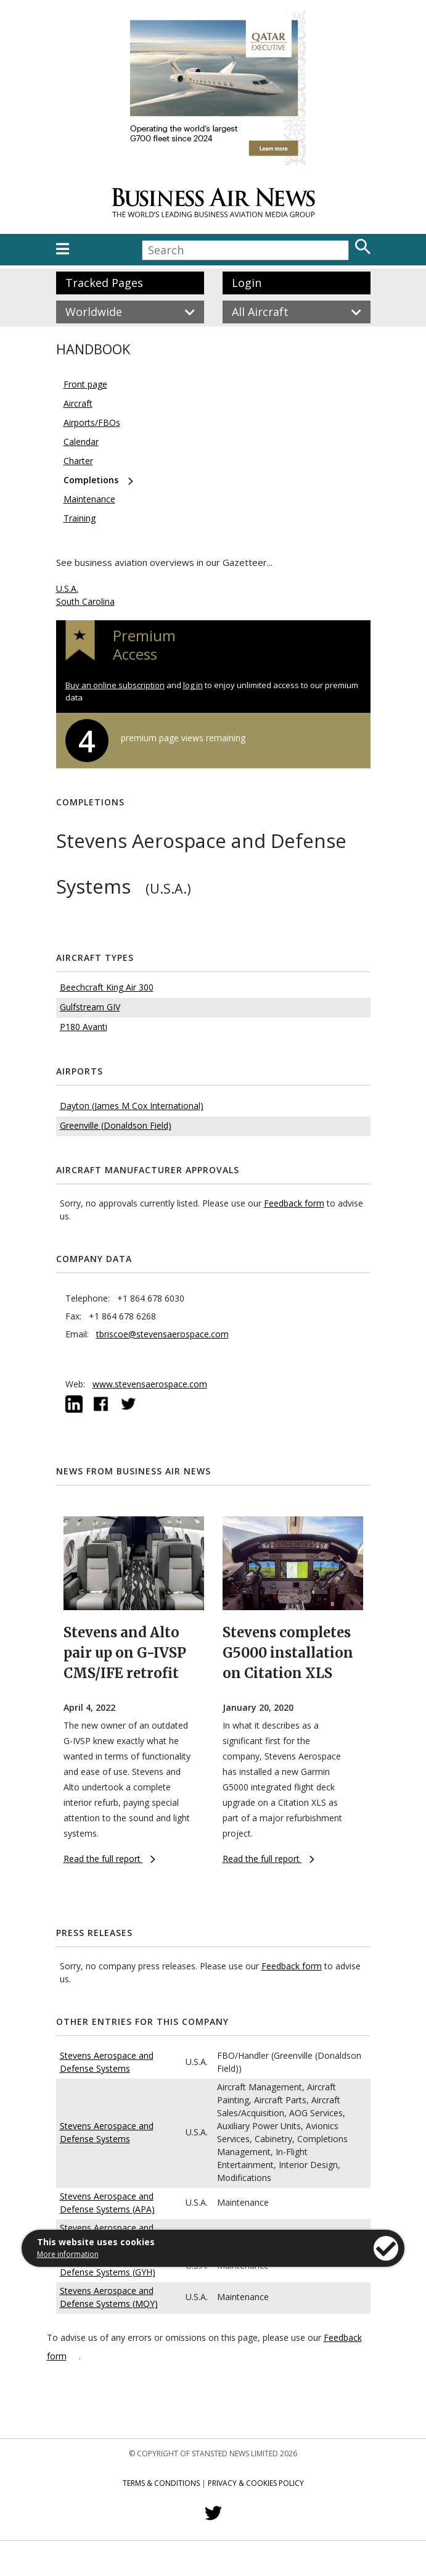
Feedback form (294, 1203)
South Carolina (85, 601)
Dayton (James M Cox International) (131, 1105)
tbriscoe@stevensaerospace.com (162, 1334)
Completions (90, 480)
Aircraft (77, 403)
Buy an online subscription (115, 685)
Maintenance (89, 499)
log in (193, 685)
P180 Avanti (83, 1026)
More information (68, 2254)
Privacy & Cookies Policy (256, 2483)
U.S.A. (67, 588)
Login (246, 282)
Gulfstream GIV (90, 1007)
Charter (78, 461)
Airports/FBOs (91, 422)
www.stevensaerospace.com (149, 1384)
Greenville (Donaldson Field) (115, 1125)
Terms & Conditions (161, 2483)
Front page (85, 384)
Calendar (81, 441)
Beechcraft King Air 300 (107, 987)
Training (79, 518)
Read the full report (109, 1858)
